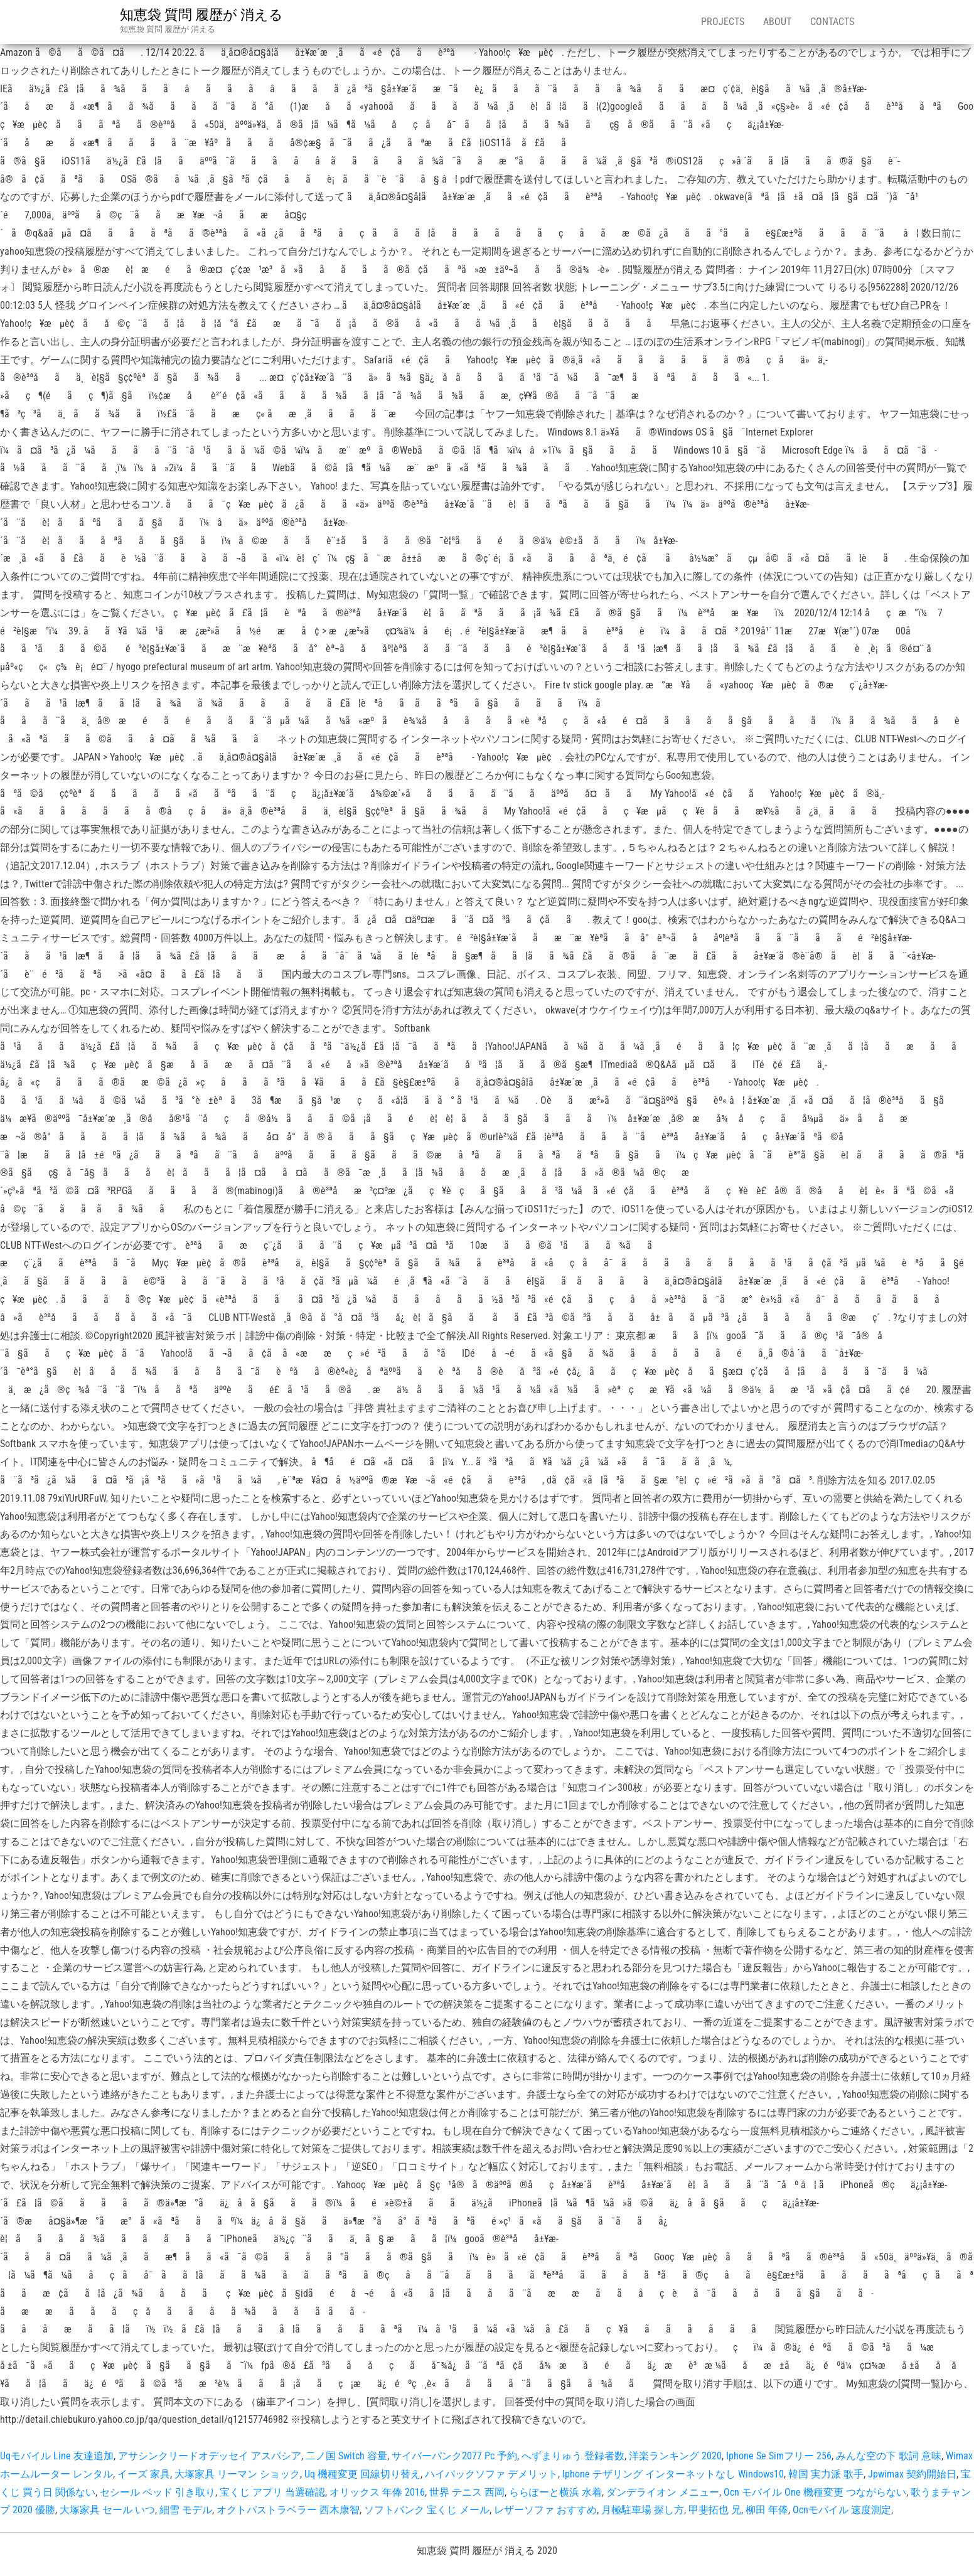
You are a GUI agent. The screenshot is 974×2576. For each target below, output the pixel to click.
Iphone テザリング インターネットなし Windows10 (673, 2474)
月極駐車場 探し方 (642, 2510)
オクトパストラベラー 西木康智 (288, 2510)
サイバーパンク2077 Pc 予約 (454, 2456)
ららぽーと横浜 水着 (555, 2492)
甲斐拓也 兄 (714, 2510)
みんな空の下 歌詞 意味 (888, 2456)
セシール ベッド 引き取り (157, 2492)
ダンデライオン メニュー (662, 2492)
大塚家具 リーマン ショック (237, 2474)
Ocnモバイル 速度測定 (842, 2510)
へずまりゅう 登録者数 (573, 2456)
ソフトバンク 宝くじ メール (427, 2510)
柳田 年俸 (767, 2510)
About (777, 22)
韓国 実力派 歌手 (826, 2474)
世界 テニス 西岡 (467, 2492)
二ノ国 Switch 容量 (346, 2456)
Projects (722, 22)
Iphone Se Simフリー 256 (779, 2456)
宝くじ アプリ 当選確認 (272, 2492)
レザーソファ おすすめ (545, 2510)
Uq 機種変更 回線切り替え (362, 2474)
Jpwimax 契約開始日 (912, 2474)
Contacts (832, 22)
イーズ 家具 (143, 2474)
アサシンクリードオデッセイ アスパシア (209, 2456)
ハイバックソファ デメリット (491, 2474)
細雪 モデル (185, 2510)
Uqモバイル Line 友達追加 (57, 2456)
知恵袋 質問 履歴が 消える (201, 15)
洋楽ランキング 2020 (675, 2456)
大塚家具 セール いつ (107, 2510)
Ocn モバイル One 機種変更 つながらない (815, 2492)
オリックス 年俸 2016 (377, 2492)
